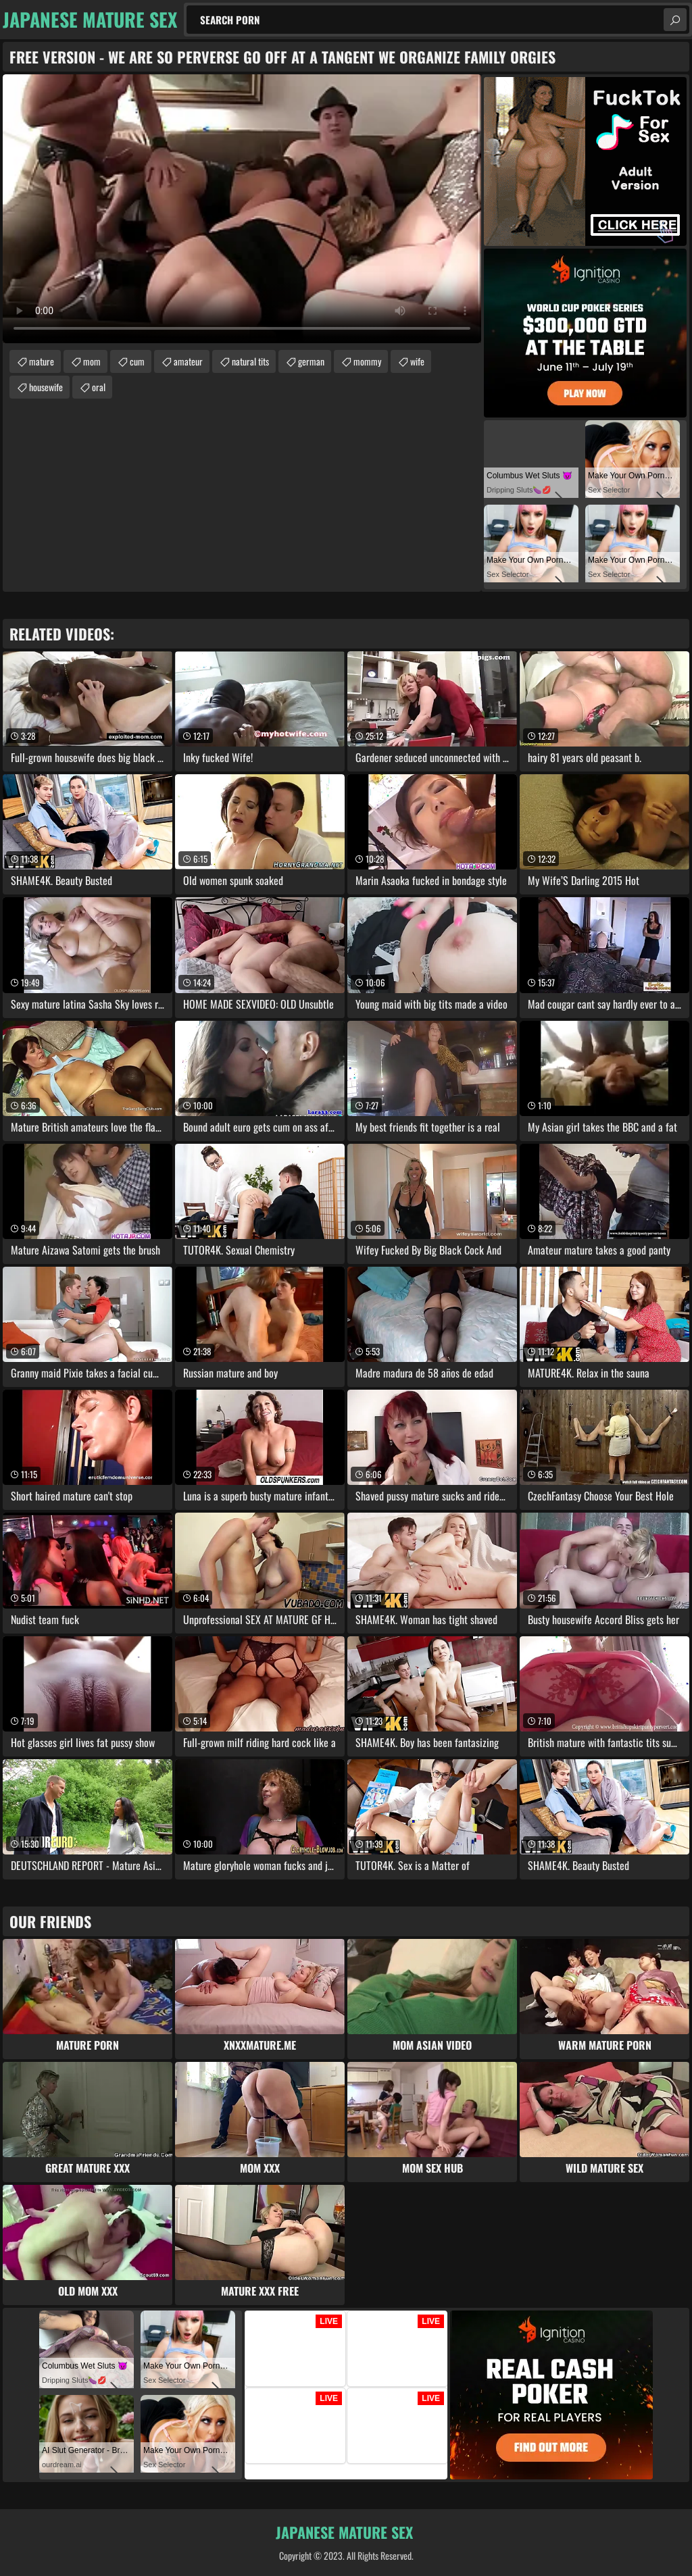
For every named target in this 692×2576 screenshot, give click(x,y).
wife (417, 361)
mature (41, 361)
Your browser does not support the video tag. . (242, 208)
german (311, 361)
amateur (188, 361)
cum (137, 361)
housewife (46, 387)
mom (92, 361)
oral (98, 387)
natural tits (250, 361)
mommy (367, 361)
